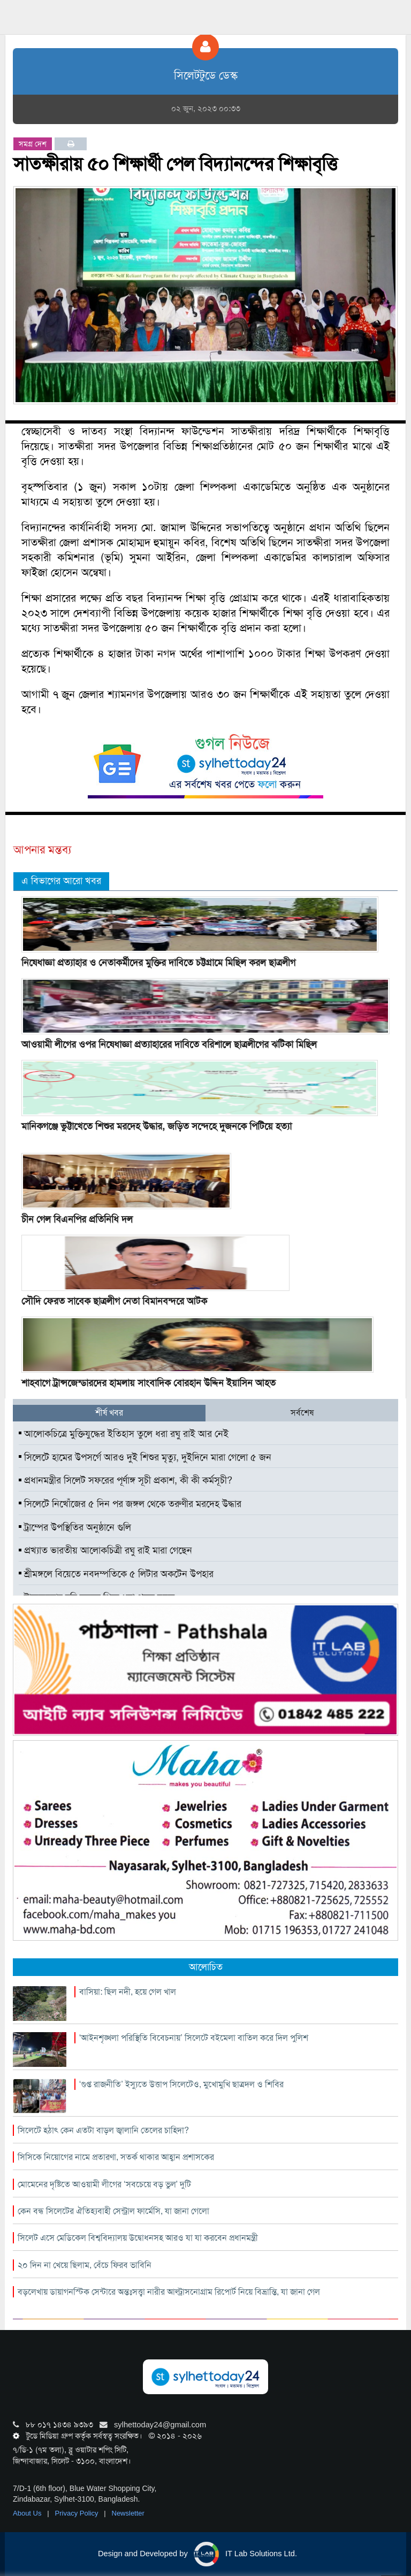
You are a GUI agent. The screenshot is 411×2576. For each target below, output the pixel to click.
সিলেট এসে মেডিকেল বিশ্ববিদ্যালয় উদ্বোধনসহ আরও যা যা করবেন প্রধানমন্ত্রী (138, 2237)
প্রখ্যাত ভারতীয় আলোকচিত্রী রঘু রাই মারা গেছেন (105, 1550)
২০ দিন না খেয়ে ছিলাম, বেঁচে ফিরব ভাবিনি (84, 2265)
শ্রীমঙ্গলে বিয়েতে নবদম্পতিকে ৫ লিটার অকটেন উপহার (116, 1573)
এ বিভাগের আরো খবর (61, 880)
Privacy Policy (78, 2513)
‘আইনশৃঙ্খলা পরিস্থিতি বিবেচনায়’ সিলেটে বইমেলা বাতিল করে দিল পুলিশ (193, 2037)
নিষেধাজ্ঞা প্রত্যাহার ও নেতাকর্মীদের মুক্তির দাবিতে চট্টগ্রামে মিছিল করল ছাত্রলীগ (158, 962)
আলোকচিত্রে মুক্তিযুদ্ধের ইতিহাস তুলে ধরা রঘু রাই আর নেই (124, 1433)
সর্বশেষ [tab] (302, 1412)
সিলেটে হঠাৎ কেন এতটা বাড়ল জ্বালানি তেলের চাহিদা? (103, 2130)
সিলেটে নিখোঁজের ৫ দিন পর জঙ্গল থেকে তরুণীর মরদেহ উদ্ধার (130, 1503)
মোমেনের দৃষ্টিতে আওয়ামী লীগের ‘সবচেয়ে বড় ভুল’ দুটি (104, 2184)
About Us (28, 2513)
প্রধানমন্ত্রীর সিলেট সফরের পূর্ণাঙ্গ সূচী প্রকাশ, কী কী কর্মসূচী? (125, 1480)
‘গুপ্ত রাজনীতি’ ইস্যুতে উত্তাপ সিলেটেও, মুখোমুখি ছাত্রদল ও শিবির (181, 2084)
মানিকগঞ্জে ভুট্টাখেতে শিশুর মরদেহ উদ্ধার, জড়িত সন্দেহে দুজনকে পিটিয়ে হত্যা (156, 1126)
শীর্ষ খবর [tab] (109, 1412)
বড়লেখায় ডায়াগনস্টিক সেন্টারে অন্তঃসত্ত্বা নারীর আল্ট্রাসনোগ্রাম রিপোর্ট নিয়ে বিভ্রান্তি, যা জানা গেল (169, 2291)
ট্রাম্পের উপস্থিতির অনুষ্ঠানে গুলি (75, 1527)
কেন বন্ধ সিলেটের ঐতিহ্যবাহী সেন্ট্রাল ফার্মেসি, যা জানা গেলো (113, 2211)
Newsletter (128, 2513)
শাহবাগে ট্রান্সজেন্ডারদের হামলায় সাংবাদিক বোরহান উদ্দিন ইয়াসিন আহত (148, 1383)
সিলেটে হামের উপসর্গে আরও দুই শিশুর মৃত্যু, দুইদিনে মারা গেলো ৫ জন (145, 1457)
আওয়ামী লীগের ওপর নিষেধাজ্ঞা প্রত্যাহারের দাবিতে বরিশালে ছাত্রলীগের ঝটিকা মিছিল (169, 1044)
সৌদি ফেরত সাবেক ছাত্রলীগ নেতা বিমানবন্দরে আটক (114, 1301)
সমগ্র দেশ (33, 144)
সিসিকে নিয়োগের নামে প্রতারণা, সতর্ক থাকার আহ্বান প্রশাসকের (116, 2157)
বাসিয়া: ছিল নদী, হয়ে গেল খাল (127, 1991)
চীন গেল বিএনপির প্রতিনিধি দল (77, 1219)
